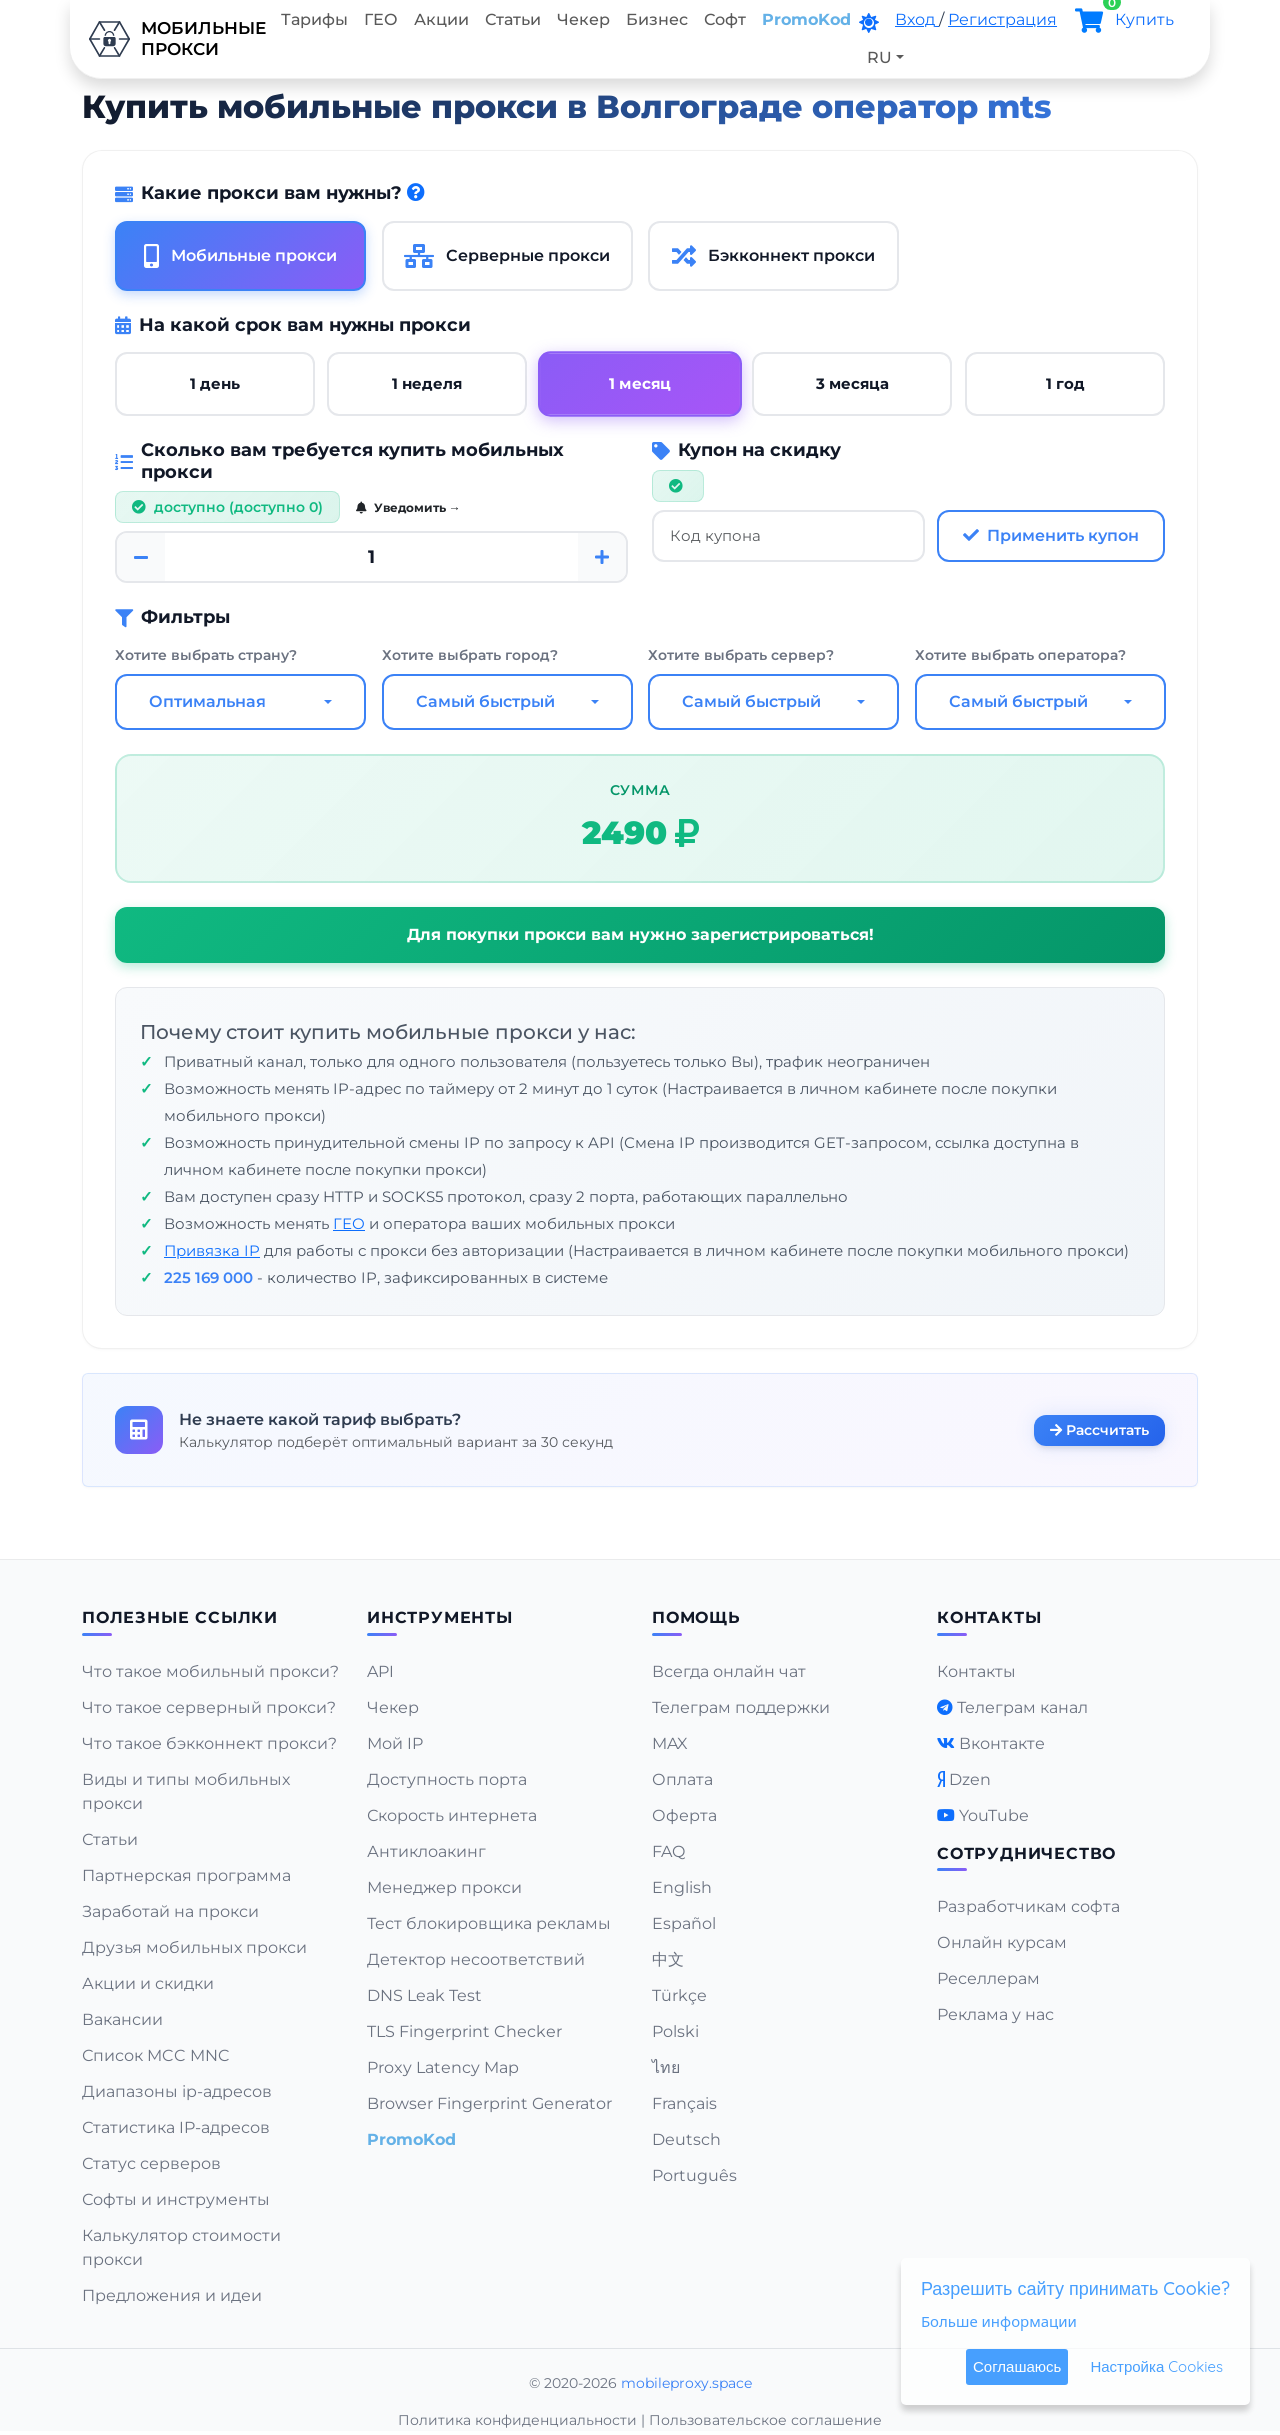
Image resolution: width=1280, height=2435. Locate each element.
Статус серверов (151, 2163)
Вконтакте (1002, 1743)
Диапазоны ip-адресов (177, 2091)
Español (684, 1923)
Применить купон (1051, 535)
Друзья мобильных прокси (194, 1947)
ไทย (666, 2067)
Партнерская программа (186, 1875)
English (682, 1887)
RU (879, 57)
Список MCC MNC (156, 2055)
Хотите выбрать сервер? (741, 655)
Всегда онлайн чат (729, 1671)
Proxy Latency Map (443, 2067)
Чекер (583, 19)
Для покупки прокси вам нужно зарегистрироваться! (640, 934)
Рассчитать (1099, 1430)
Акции (441, 19)
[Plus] (602, 558)
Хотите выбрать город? (470, 655)
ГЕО (381, 19)
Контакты (976, 1671)
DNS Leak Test (424, 1995)
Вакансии (122, 2019)
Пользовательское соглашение (765, 2420)
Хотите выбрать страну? (206, 655)
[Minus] (141, 558)
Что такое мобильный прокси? (210, 1671)
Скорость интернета (452, 1815)
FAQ (668, 1851)
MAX (670, 1743)
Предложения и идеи (172, 2295)
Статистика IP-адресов (176, 2127)
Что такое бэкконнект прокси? (209, 1743)
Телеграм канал (1022, 1707)
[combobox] (240, 702)
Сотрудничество (1026, 1853)
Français (684, 2103)
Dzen (970, 1779)
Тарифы (314, 19)
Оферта (684, 1815)
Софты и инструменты (176, 2199)
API (380, 1671)
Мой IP (395, 1743)
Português (694, 2175)
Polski (675, 2031)
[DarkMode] (869, 23)
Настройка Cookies (1156, 2366)
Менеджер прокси (444, 1887)
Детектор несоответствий (476, 1959)
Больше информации (999, 2321)
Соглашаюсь (1017, 2366)
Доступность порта (447, 1779)
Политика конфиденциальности (517, 2420)
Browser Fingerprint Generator (489, 2103)
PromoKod (806, 19)
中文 (668, 1959)
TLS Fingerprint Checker (464, 2031)
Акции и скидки (148, 1983)
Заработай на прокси (170, 1911)
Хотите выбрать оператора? (1020, 655)
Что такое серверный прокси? (209, 1707)
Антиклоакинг (426, 1851)
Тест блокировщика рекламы (489, 1923)
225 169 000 (208, 1277)
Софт (725, 19)
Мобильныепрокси (171, 39)
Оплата (682, 1779)
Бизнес (657, 19)
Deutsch (686, 2139)
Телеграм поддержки (741, 1707)
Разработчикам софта (1028, 1906)
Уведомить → (408, 508)
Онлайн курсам (1002, 1942)
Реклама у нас (995, 2014)
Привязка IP (212, 1250)
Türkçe (679, 1995)
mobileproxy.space (686, 2383)
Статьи (513, 19)
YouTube (994, 1815)
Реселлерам (988, 1978)
